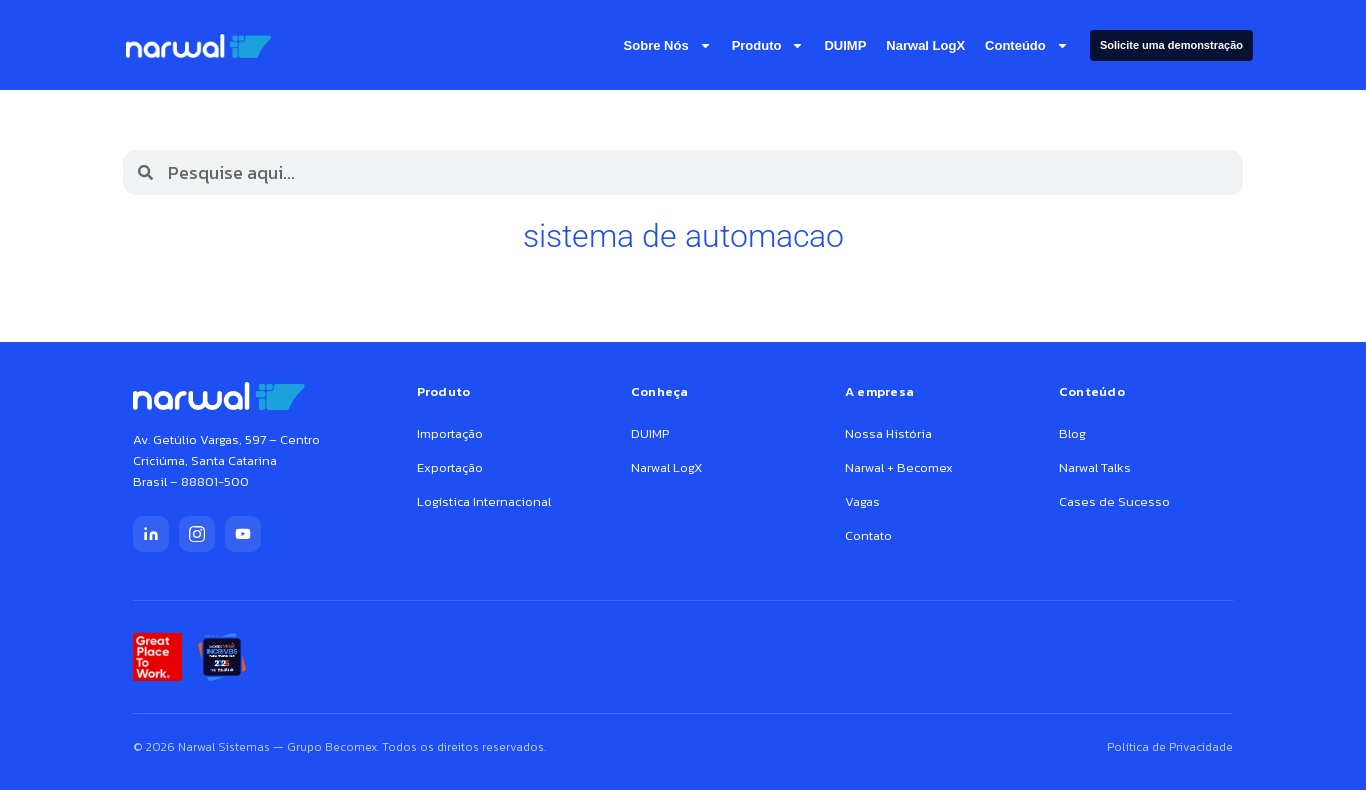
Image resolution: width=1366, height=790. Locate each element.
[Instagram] (197, 534)
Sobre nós (668, 45)
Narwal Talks (1095, 467)
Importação (450, 433)
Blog (1072, 433)
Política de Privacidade (1170, 747)
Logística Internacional (484, 501)
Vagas (862, 501)
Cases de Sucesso (1114, 501)
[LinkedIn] (151, 534)
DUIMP (845, 45)
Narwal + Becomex (899, 467)
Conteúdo (1027, 45)
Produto (768, 45)
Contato (868, 535)
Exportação (450, 467)
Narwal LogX (925, 45)
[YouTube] (243, 534)
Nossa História (888, 433)
